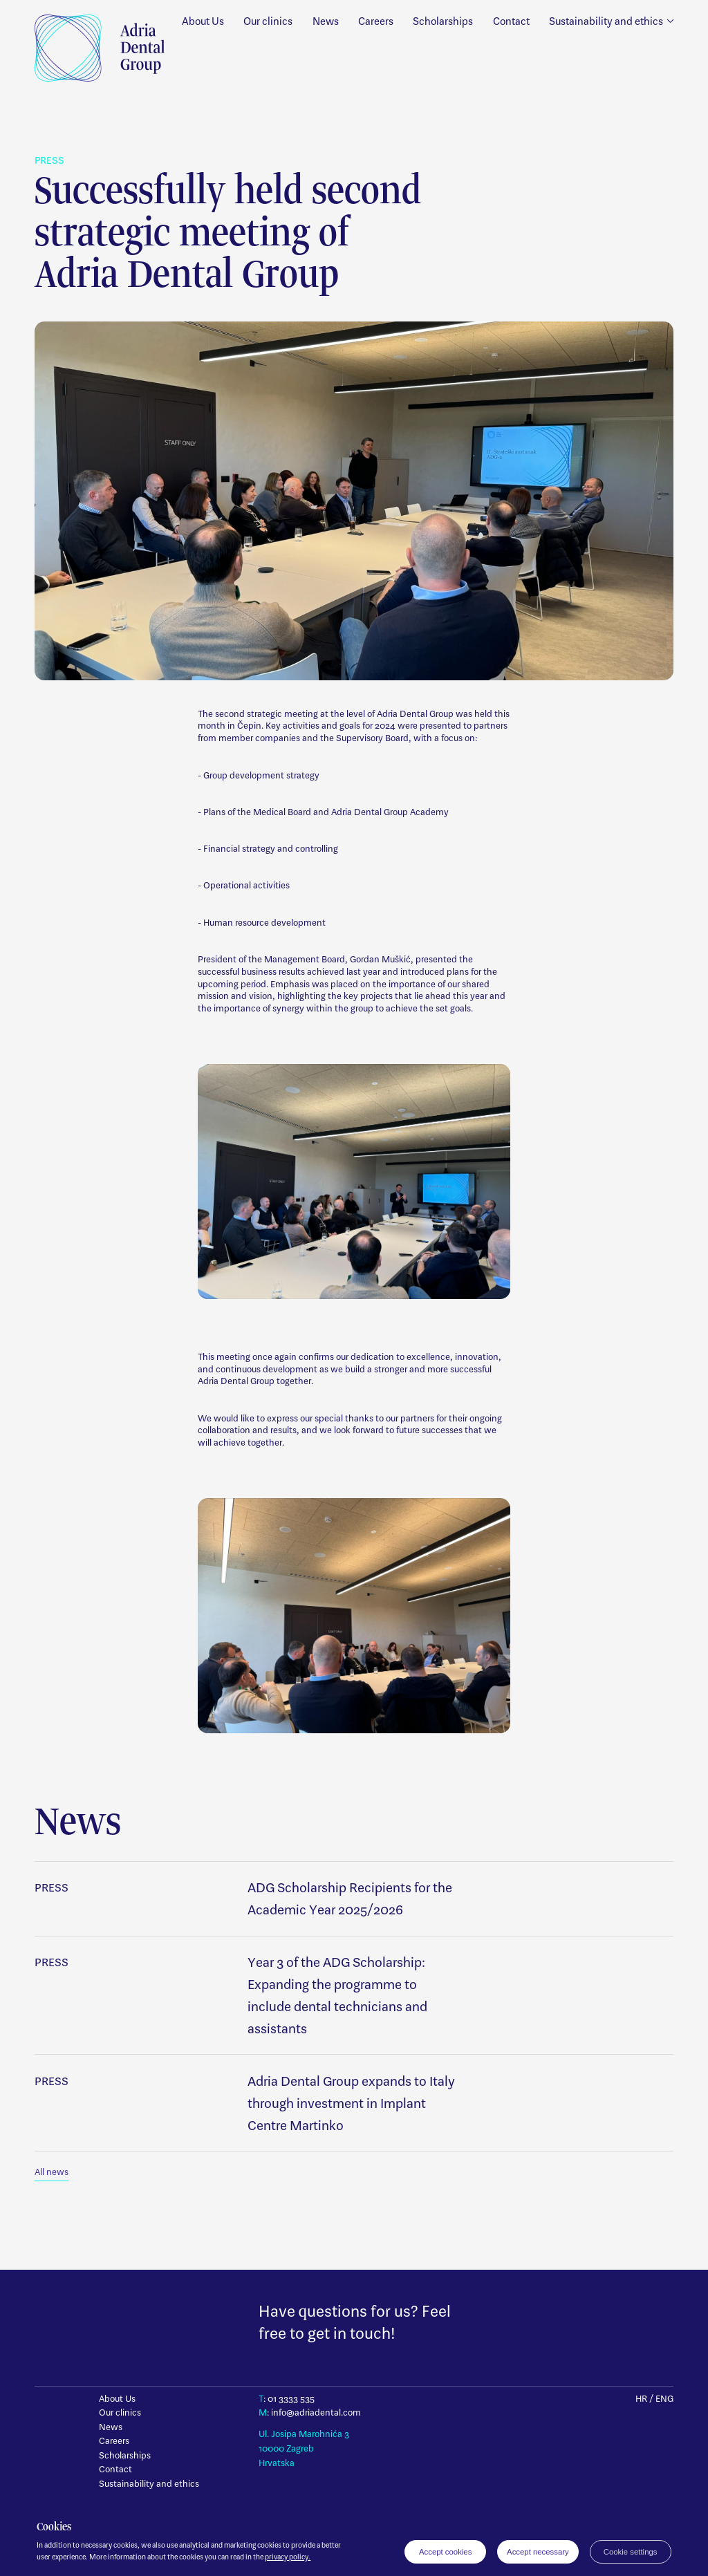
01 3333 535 (291, 2399)
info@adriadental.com (316, 2412)
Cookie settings (631, 2552)
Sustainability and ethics (149, 2484)
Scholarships (443, 21)
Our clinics (267, 21)
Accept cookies (445, 2552)
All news (51, 2172)
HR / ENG (654, 2399)
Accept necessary (538, 2552)
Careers (375, 21)
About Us (203, 21)
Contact (511, 21)
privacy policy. (287, 2556)
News (326, 21)
